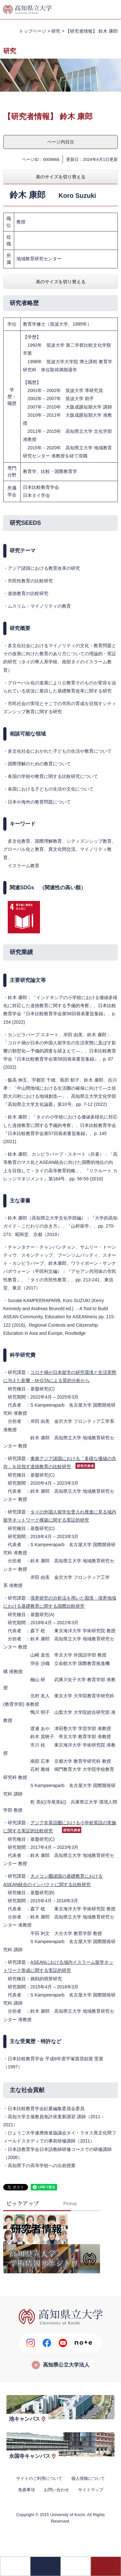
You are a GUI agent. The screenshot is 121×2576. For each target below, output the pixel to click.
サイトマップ (90, 2489)
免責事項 (26, 2489)
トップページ (32, 31)
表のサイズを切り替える (61, 176)
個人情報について (88, 2478)
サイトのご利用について (39, 2478)
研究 (55, 31)
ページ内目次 (60, 141)
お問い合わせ (56, 2489)
